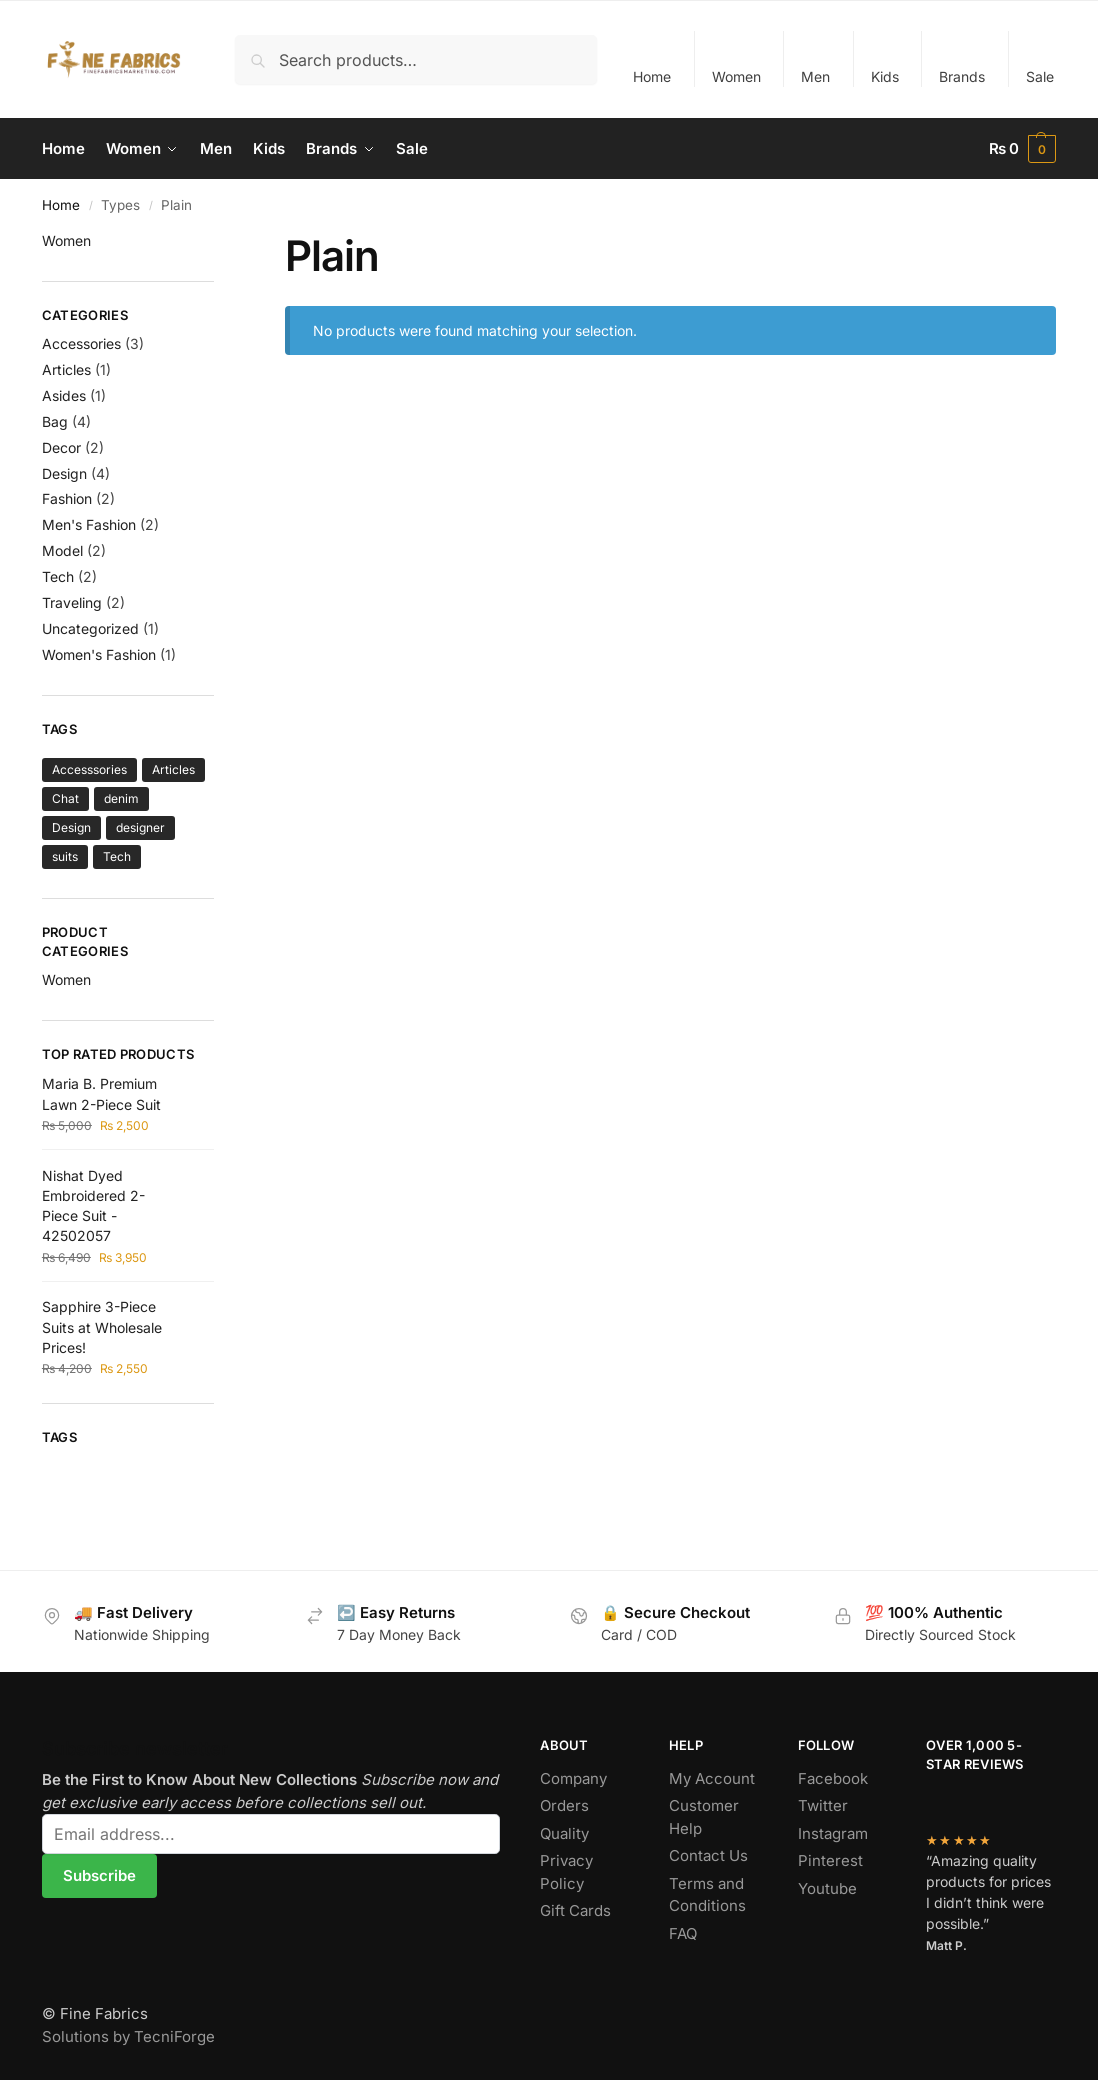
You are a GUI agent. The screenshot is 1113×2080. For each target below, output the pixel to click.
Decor (61, 447)
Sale (1040, 76)
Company (573, 1778)
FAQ (683, 1933)
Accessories (81, 343)
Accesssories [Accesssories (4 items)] (89, 769)
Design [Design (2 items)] (71, 827)
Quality (564, 1833)
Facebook (833, 1778)
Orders (564, 1805)
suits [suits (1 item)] (65, 856)
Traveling (72, 602)
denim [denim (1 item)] (121, 798)
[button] (1023, 149)
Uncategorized (90, 628)
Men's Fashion (89, 524)
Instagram (833, 1833)
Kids (885, 76)
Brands (962, 76)
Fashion (67, 498)
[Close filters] (220, 243)
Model (62, 550)
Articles (66, 369)
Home (652, 76)
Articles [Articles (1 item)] (173, 769)
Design (64, 473)
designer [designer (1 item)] (140, 827)
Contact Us (708, 1855)
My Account (712, 1778)
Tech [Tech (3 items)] (117, 856)
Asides (64, 395)
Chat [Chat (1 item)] (65, 798)
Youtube (827, 1888)
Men (815, 76)
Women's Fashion (99, 654)
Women (736, 76)
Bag (55, 421)
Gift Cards (575, 1910)
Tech (58, 576)
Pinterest (830, 1860)
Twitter (823, 1805)
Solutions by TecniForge (128, 2036)
